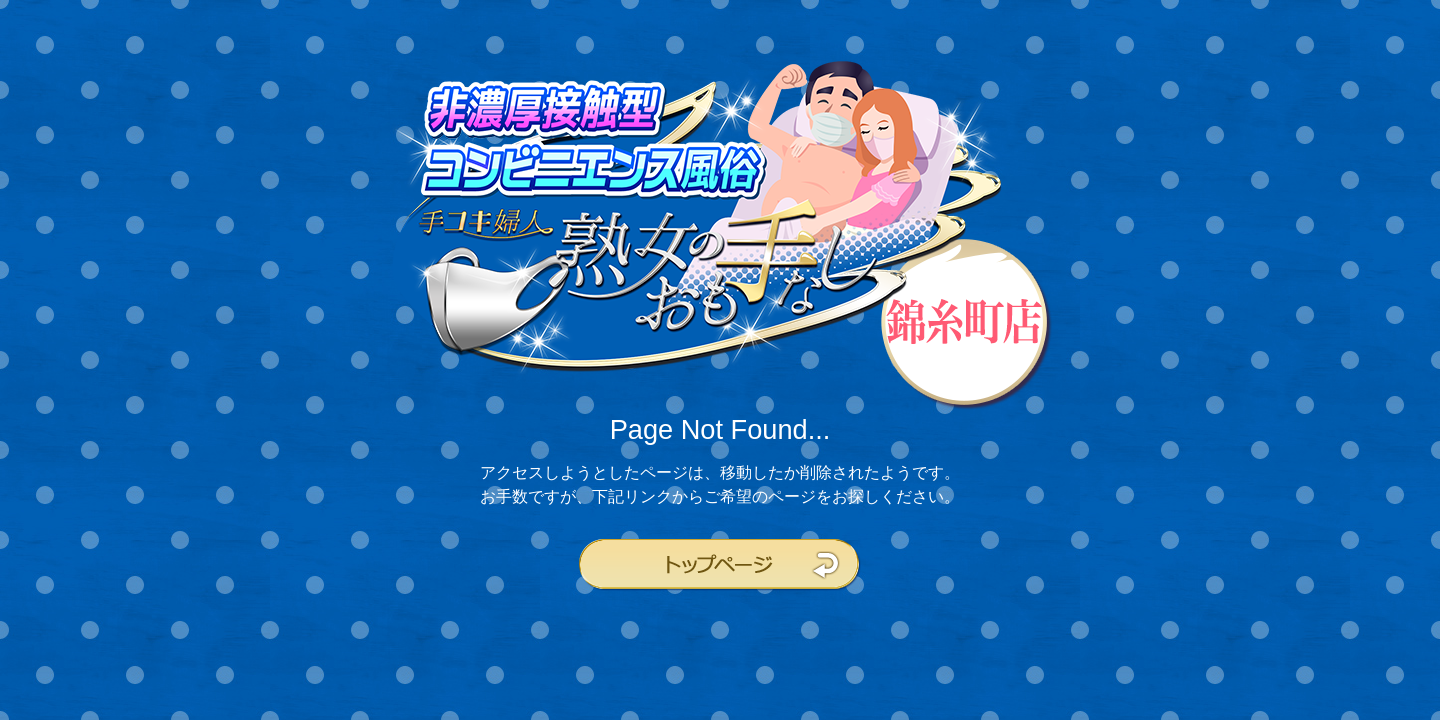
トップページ (720, 565)
